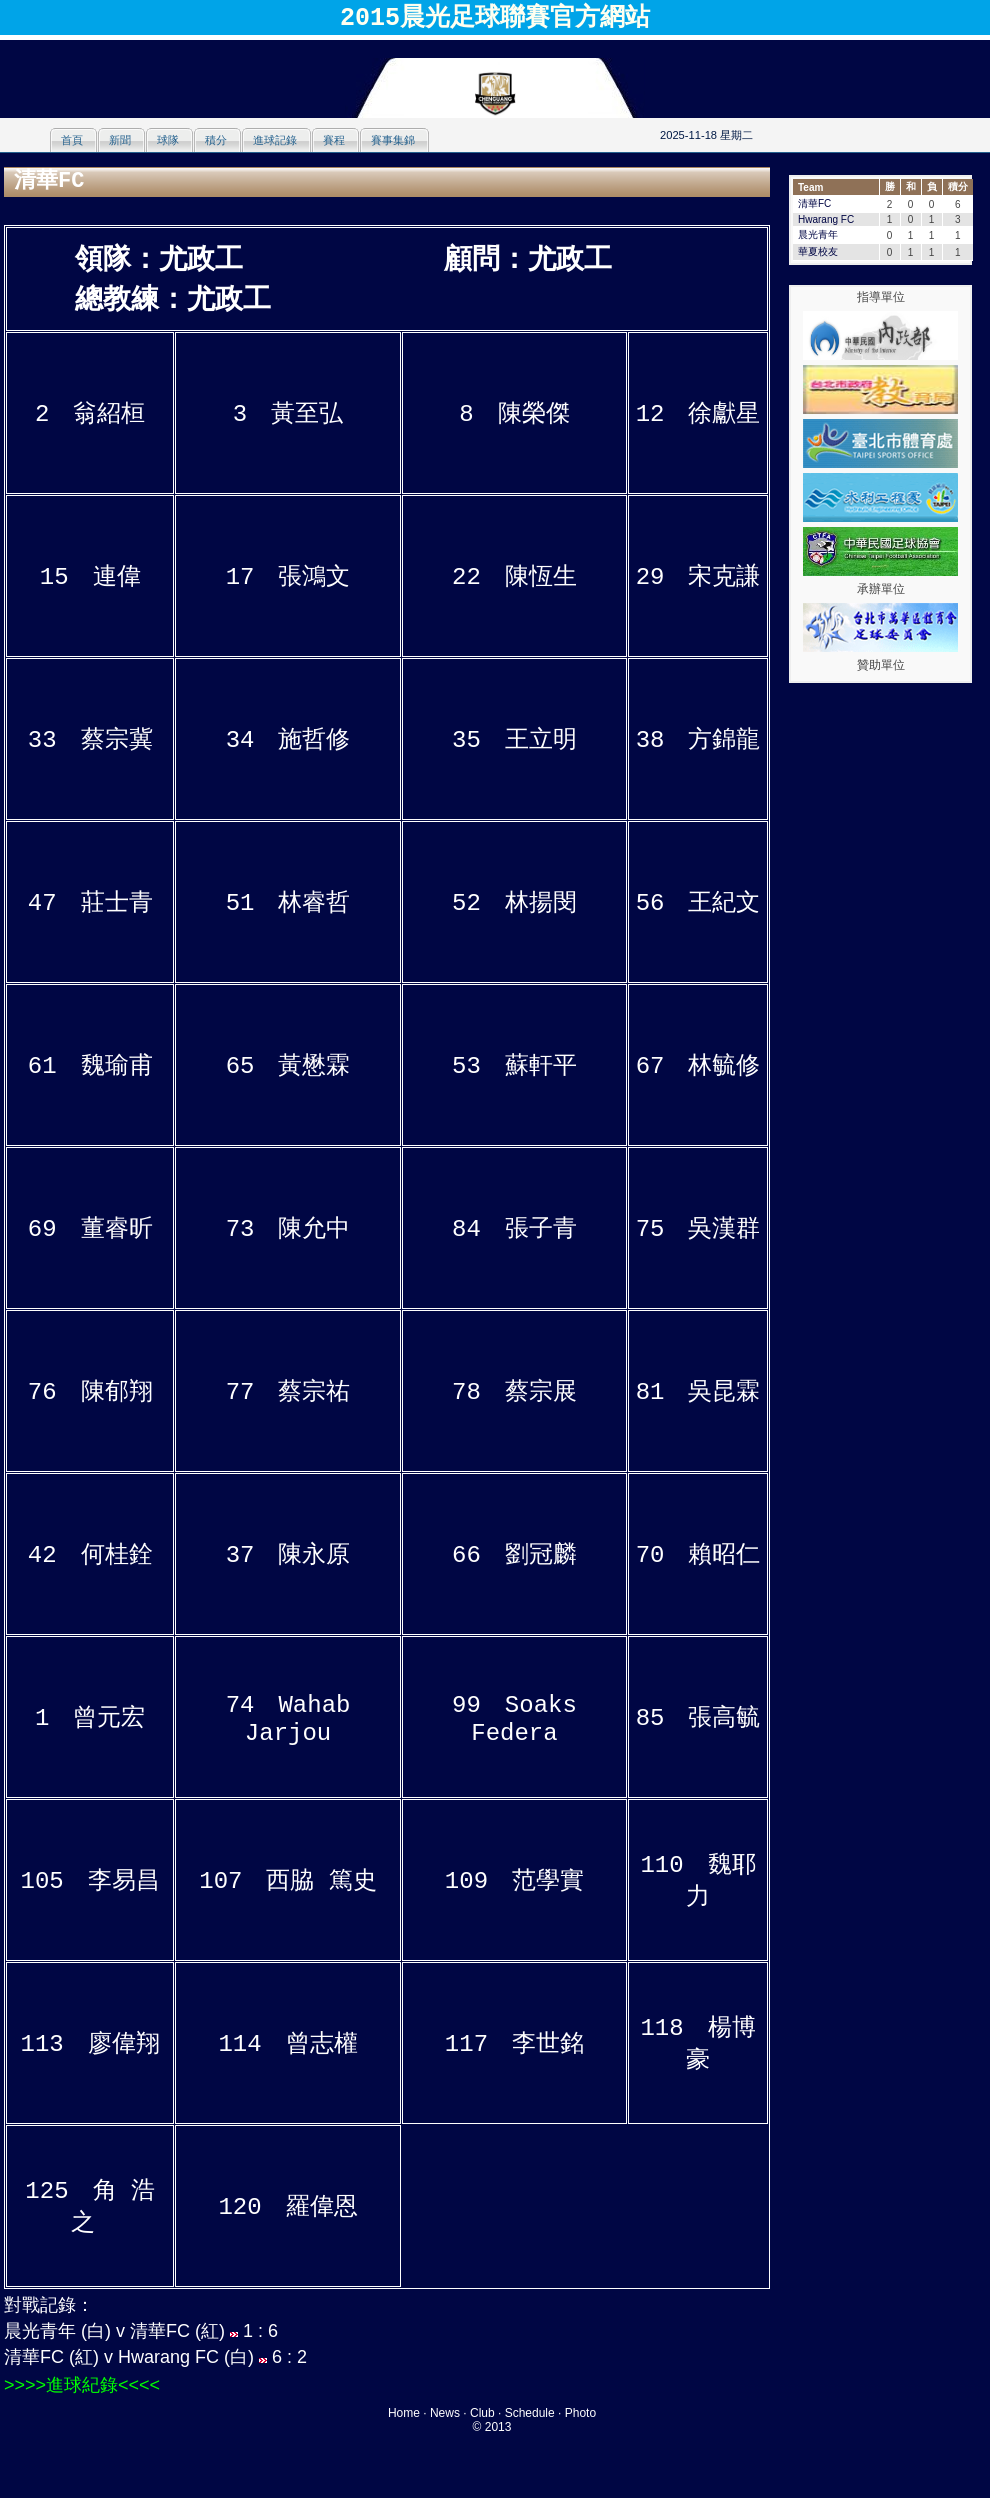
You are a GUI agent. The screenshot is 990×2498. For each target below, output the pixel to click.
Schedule (530, 2413)
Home (404, 2413)
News (445, 2413)
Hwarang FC (826, 219)
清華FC (814, 203)
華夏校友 (818, 251)
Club (482, 2413)
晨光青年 (818, 234)
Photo (580, 2413)
